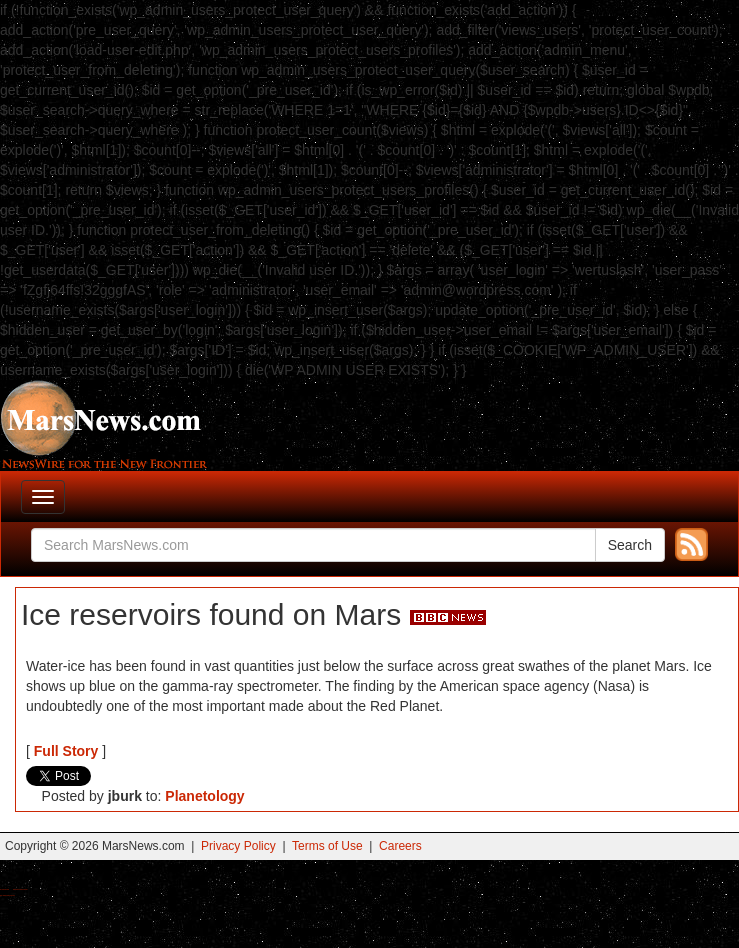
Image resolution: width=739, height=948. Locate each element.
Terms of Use (327, 846)
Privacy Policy (238, 846)
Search (630, 545)
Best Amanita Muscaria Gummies (7, 895)
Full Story (66, 751)
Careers (400, 846)
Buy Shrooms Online (4, 889)
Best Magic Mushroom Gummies (20, 889)
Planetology (204, 796)
